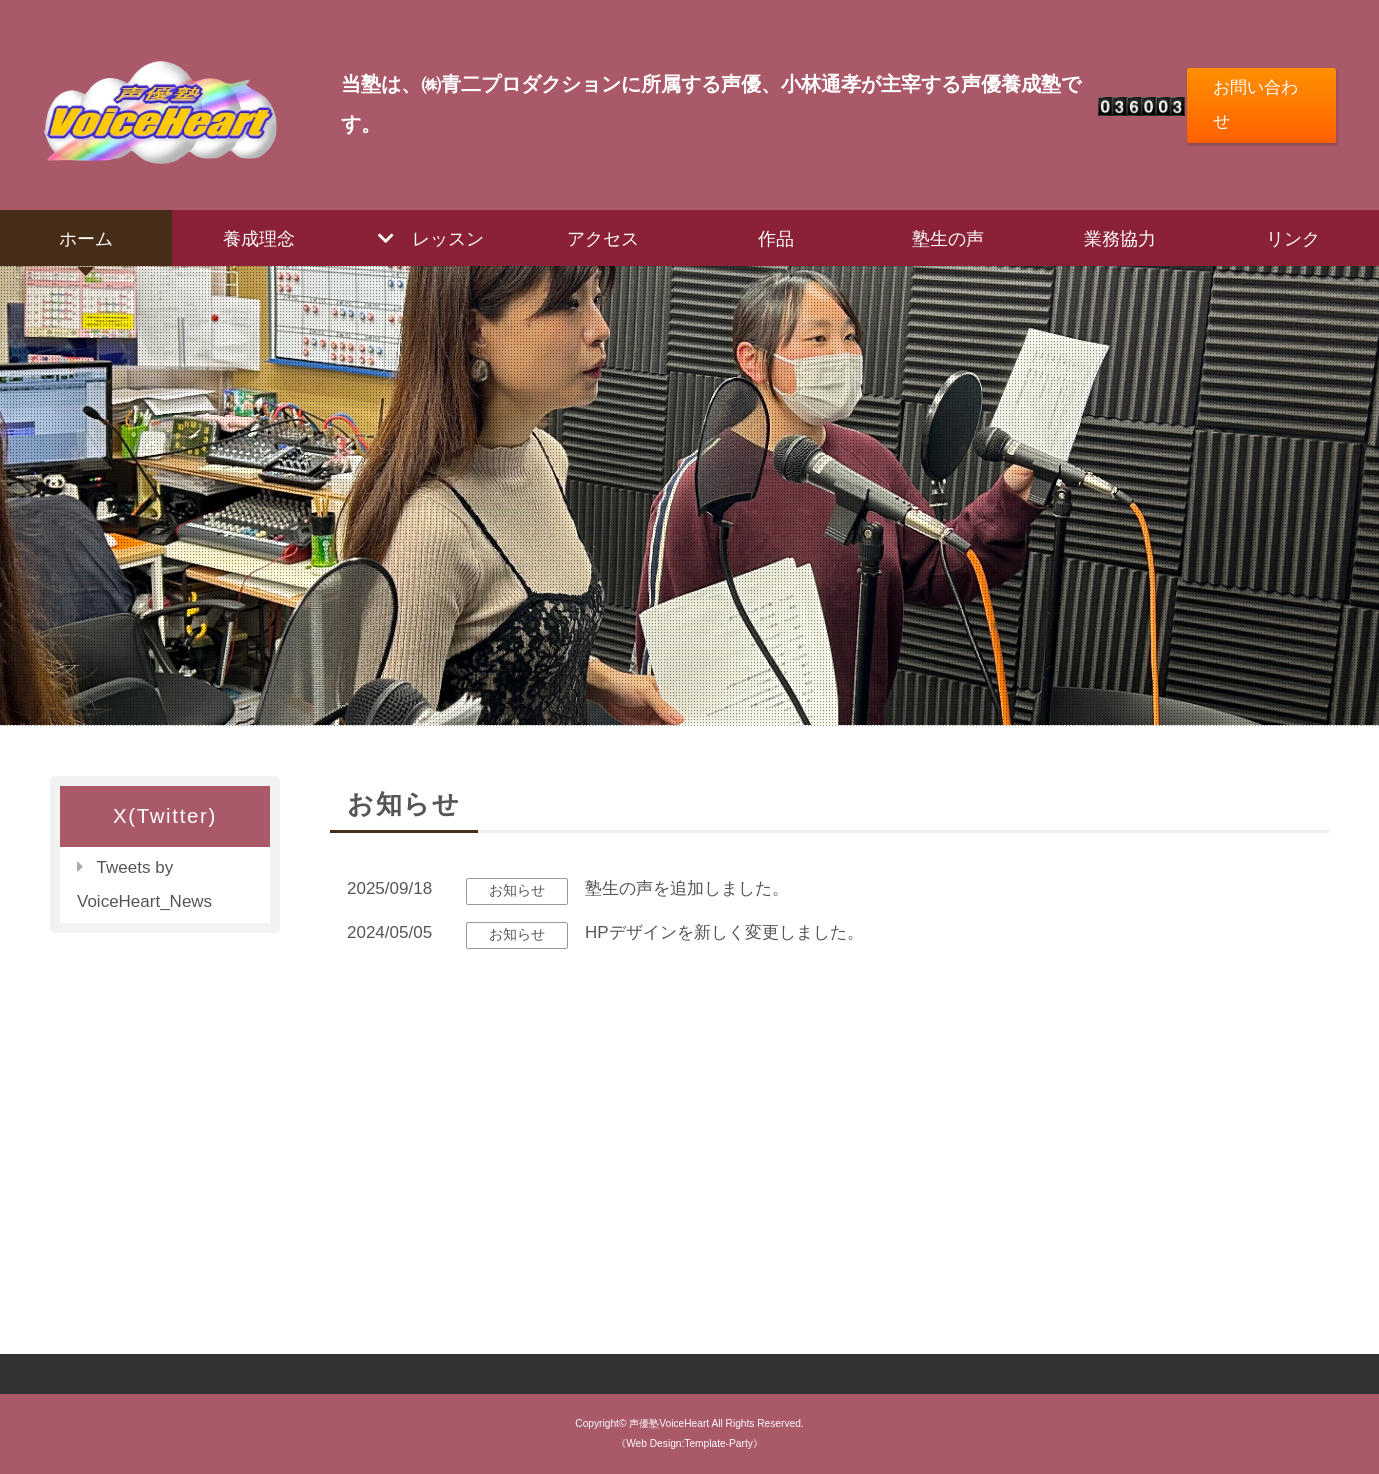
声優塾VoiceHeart (669, 1423)
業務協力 (1120, 238)
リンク (1293, 238)
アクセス (603, 238)
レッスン (448, 238)
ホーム (86, 238)
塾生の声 (948, 238)
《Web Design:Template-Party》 (689, 1443)
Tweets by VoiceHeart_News (144, 884)
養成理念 (259, 238)
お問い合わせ (1255, 104)
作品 (776, 238)
